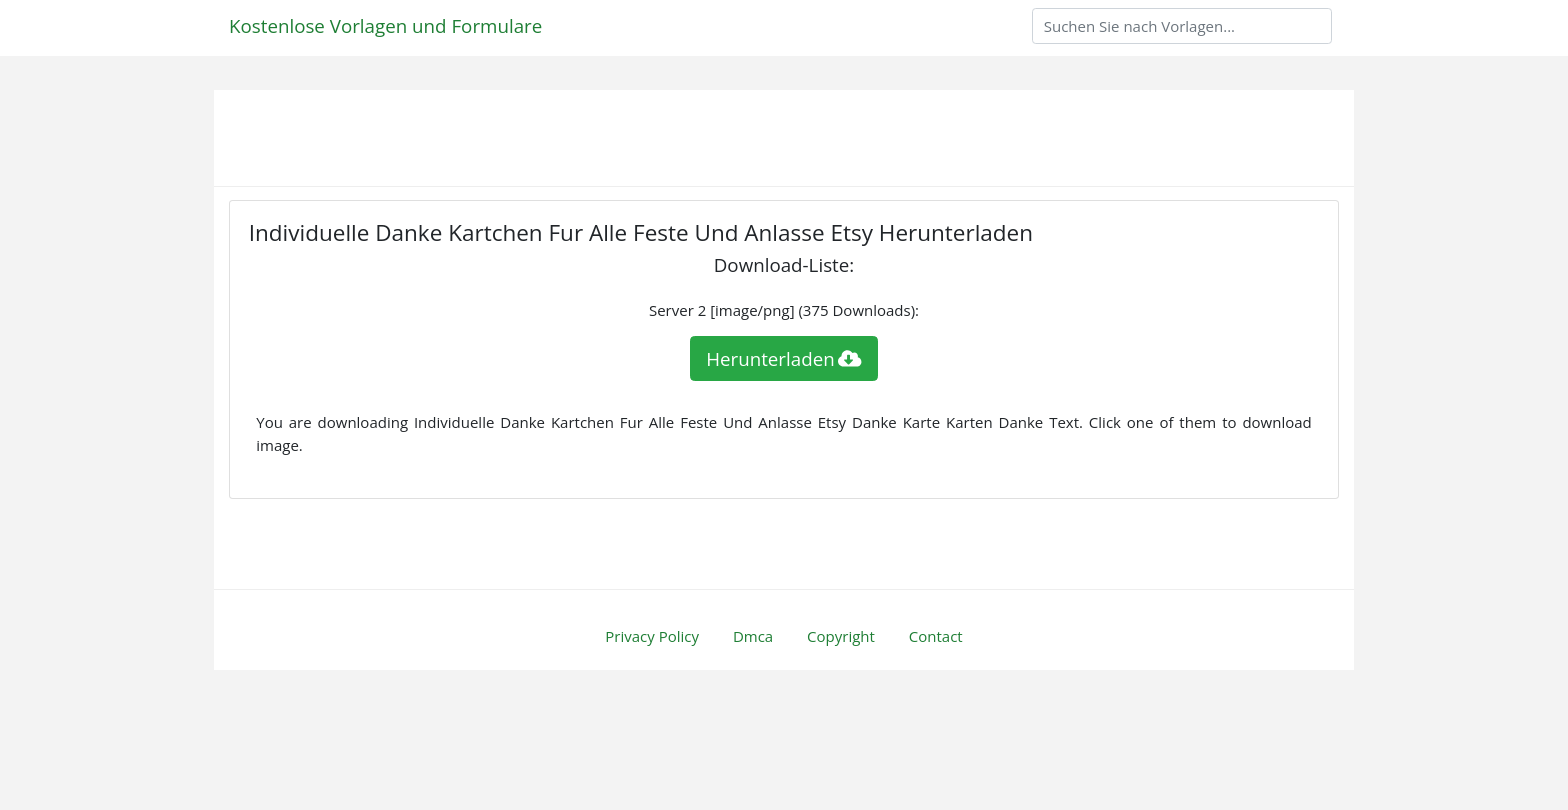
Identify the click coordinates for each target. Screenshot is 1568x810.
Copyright (841, 636)
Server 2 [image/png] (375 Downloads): (784, 310)
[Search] (1182, 26)
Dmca (753, 636)
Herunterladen (784, 358)
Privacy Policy (652, 636)
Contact (936, 636)
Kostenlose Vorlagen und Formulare (385, 25)
